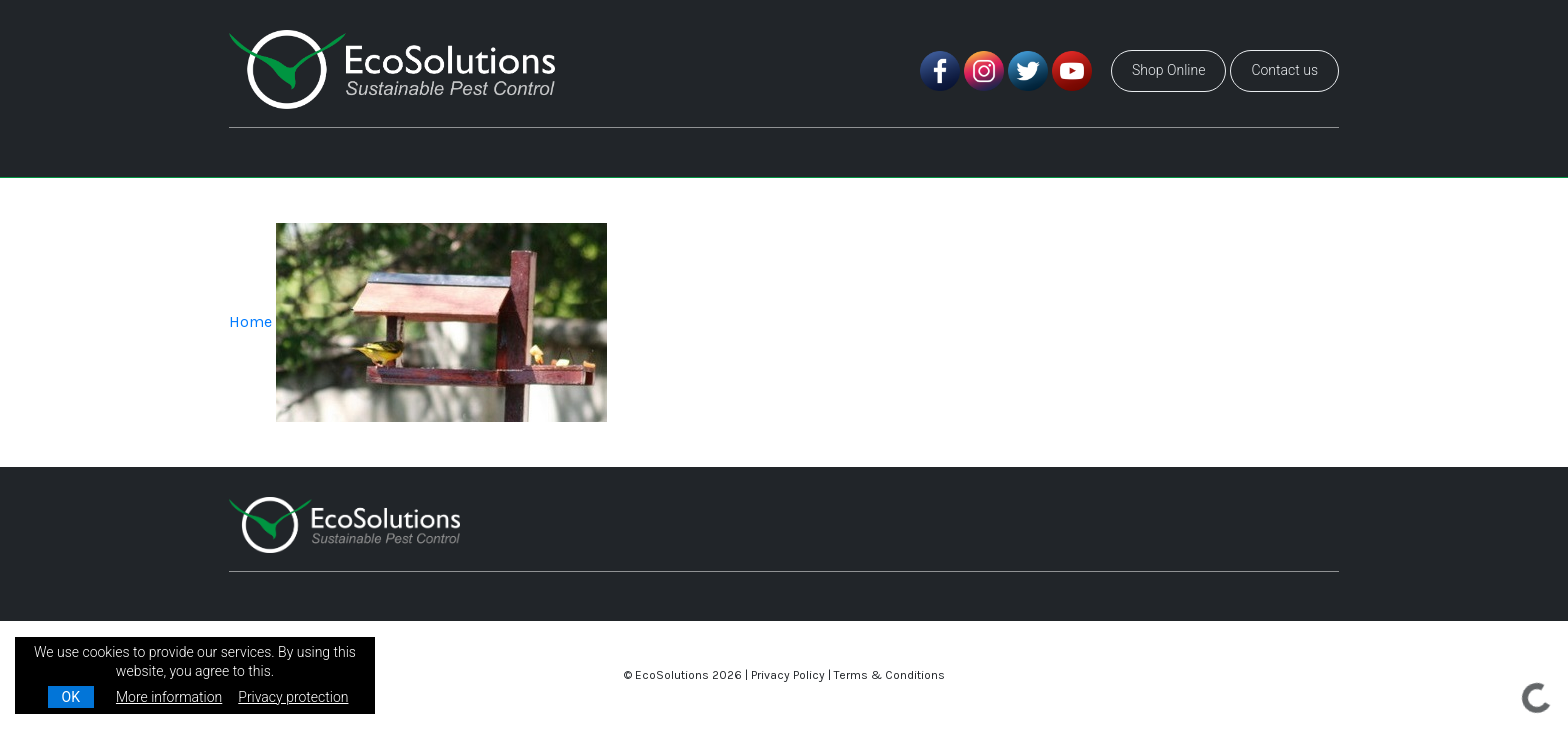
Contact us (1284, 70)
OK (71, 697)
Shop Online (1168, 70)
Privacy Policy (788, 675)
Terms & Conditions (889, 675)
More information (169, 697)
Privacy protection (293, 697)
